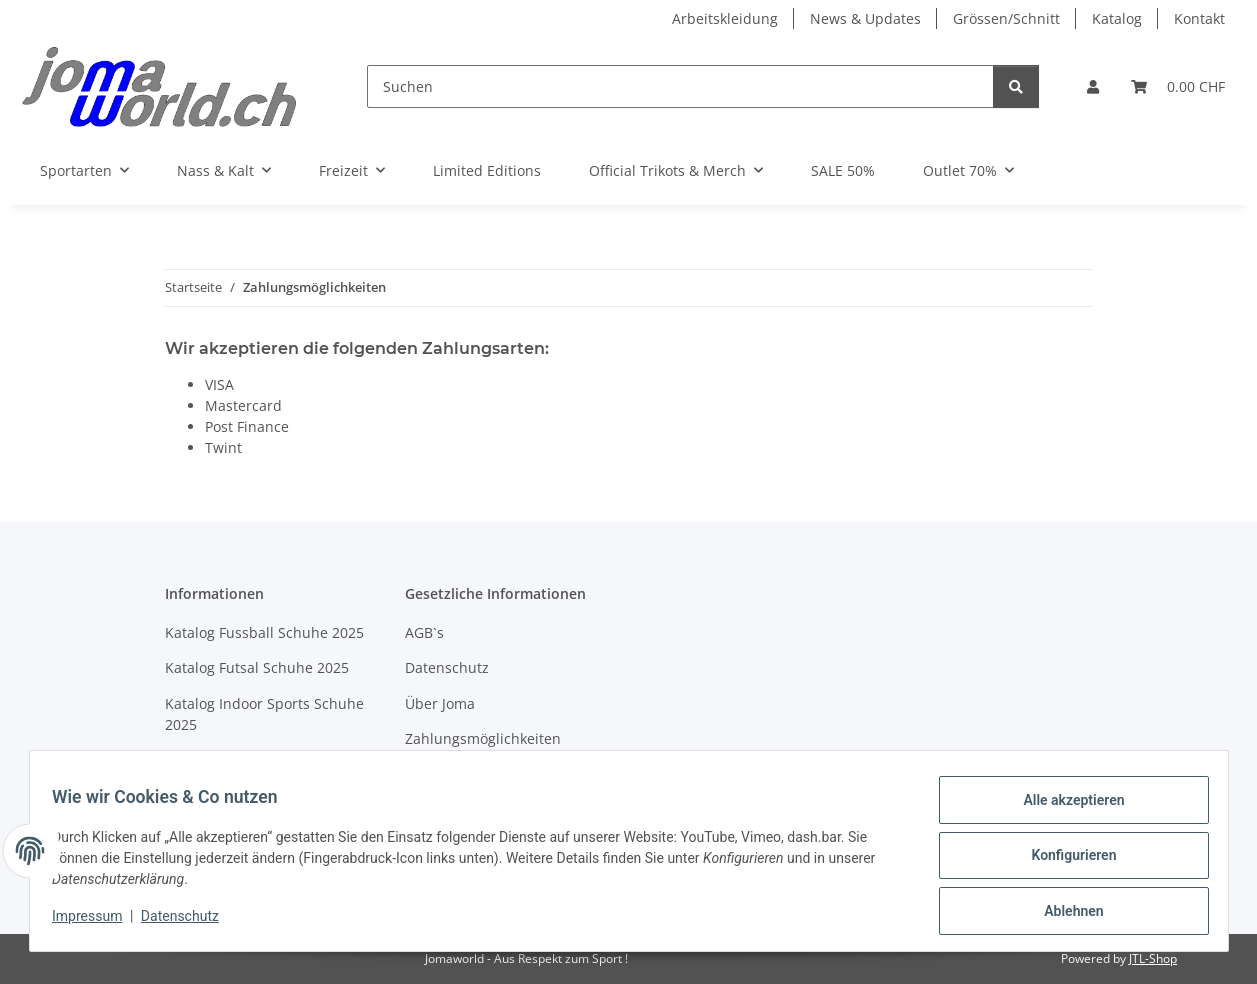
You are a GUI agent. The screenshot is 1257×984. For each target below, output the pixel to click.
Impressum (97, 922)
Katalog (1117, 18)
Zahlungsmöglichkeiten (483, 738)
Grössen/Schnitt (1006, 18)
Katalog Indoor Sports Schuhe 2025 (264, 714)
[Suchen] (680, 86)
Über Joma (440, 703)
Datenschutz (189, 922)
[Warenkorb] (1178, 86)
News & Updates (865, 18)
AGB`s (424, 632)
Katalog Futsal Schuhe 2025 (257, 667)
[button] (1093, 86)
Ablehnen (1064, 913)
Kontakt (1199, 18)
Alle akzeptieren (1064, 809)
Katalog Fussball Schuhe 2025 (264, 632)
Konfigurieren (1064, 861)
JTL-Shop (1153, 958)
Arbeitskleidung (725, 18)
